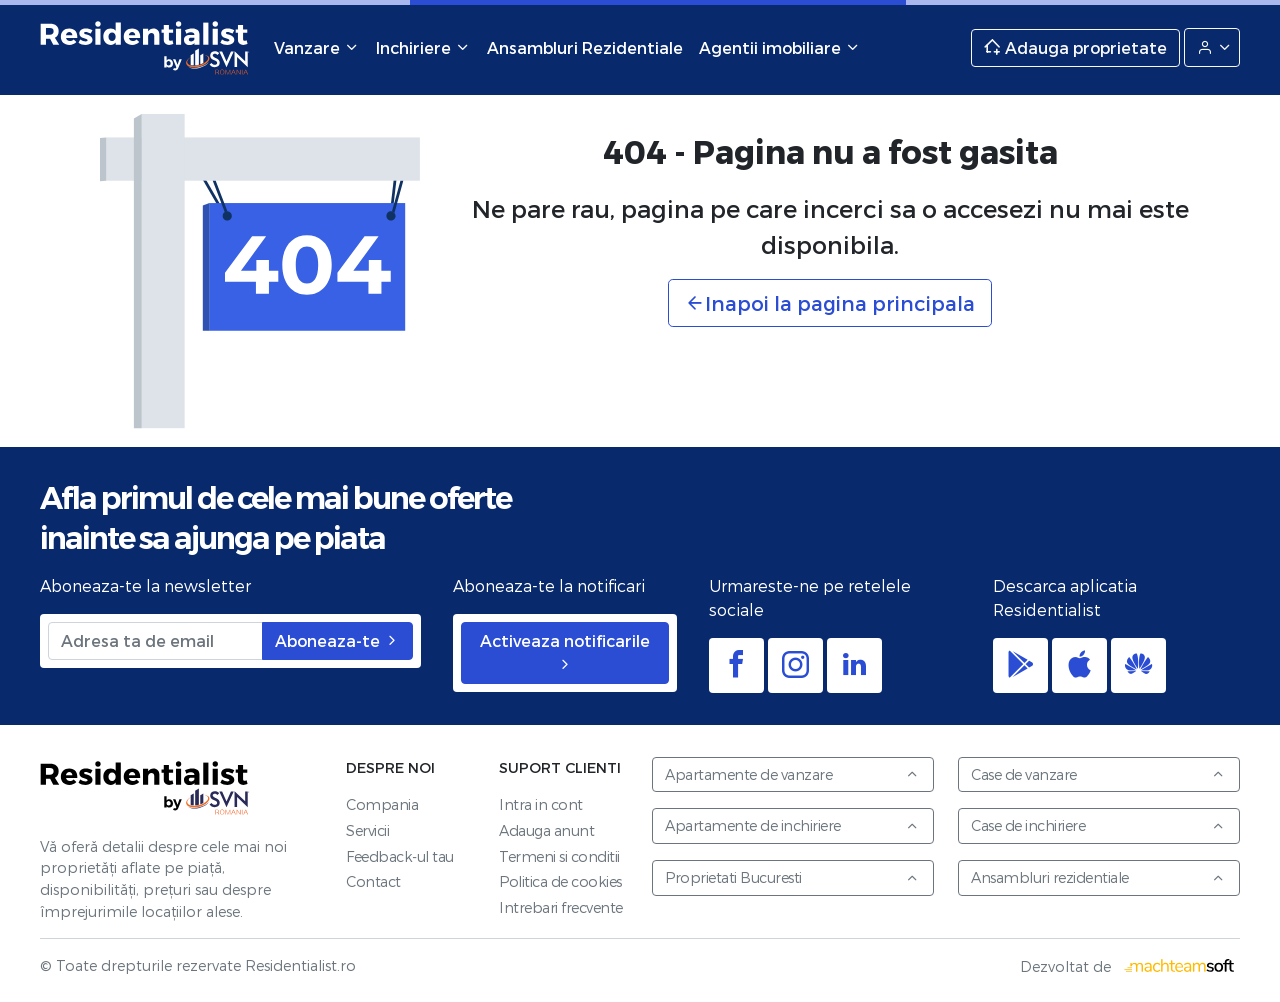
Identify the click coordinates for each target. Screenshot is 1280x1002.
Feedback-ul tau (400, 856)
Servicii (367, 830)
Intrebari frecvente (561, 907)
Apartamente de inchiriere (792, 825)
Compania (382, 804)
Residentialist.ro (145, 47)
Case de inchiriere (1098, 825)
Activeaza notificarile (565, 651)
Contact (373, 881)
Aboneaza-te (337, 640)
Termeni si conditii (559, 856)
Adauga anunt (546, 830)
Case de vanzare (1098, 774)
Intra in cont (541, 804)
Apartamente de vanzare (792, 774)
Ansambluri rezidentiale (1098, 877)
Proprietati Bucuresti (792, 877)
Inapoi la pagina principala (830, 303)
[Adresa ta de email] (155, 641)
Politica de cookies (560, 881)
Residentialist (145, 788)
